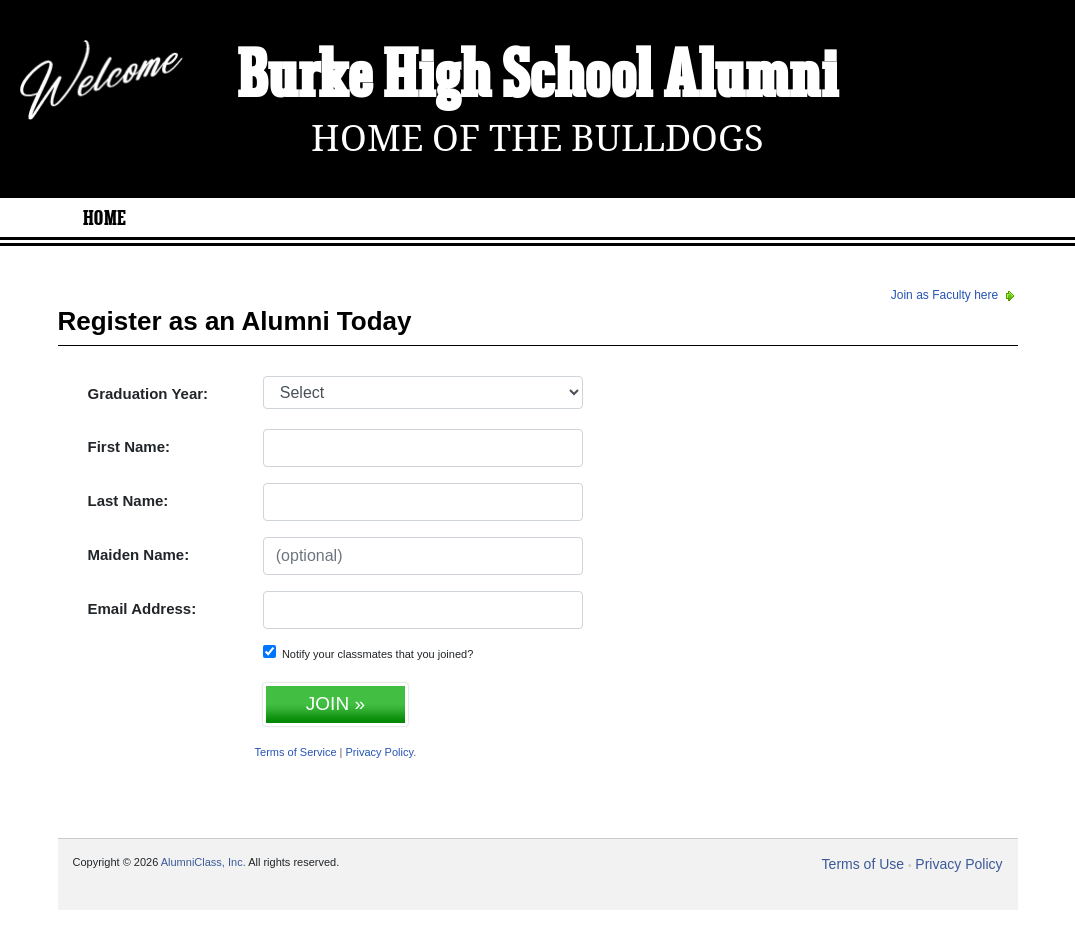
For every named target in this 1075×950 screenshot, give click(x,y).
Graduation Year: (148, 393)
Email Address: (142, 608)
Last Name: (128, 500)
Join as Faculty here (954, 295)
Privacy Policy (380, 752)
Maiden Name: (139, 554)
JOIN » (335, 703)
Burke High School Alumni (538, 78)
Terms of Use (863, 864)
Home (105, 219)
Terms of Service (296, 752)
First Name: (129, 446)
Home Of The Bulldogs (537, 138)
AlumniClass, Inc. (203, 862)
